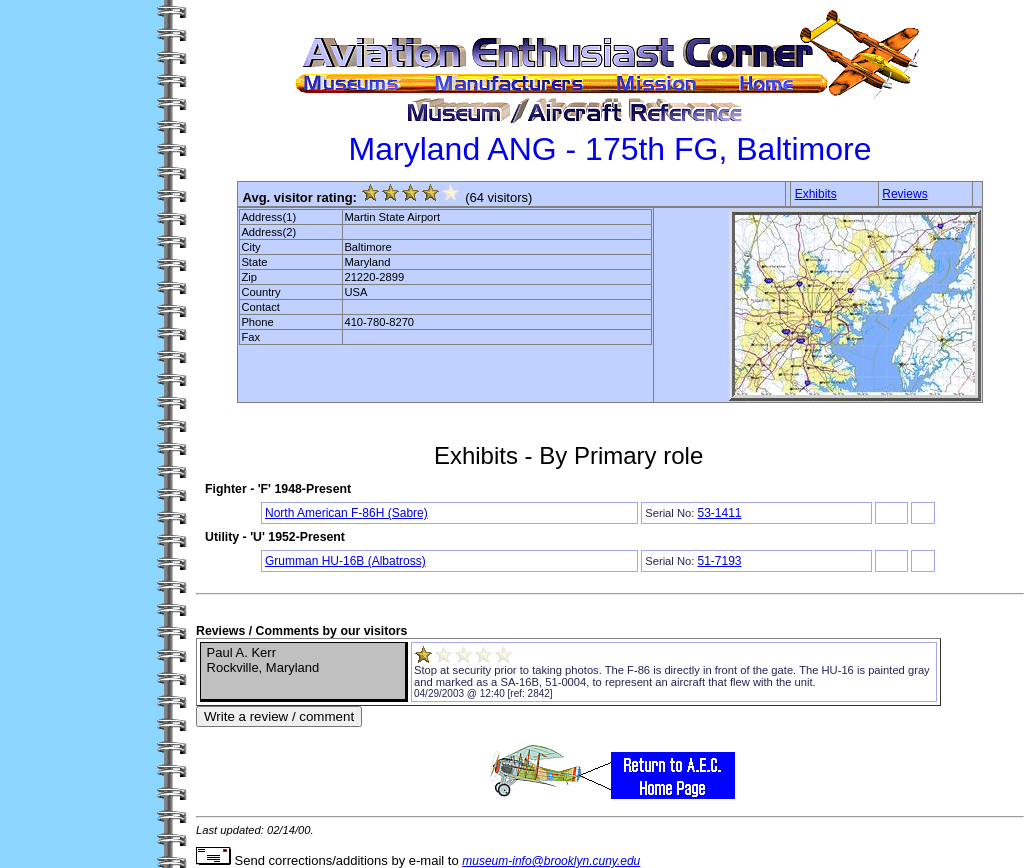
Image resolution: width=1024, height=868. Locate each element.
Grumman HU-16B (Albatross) (345, 561)
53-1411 (719, 513)
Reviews (904, 194)
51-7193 (719, 561)
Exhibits (816, 194)
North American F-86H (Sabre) (346, 513)
